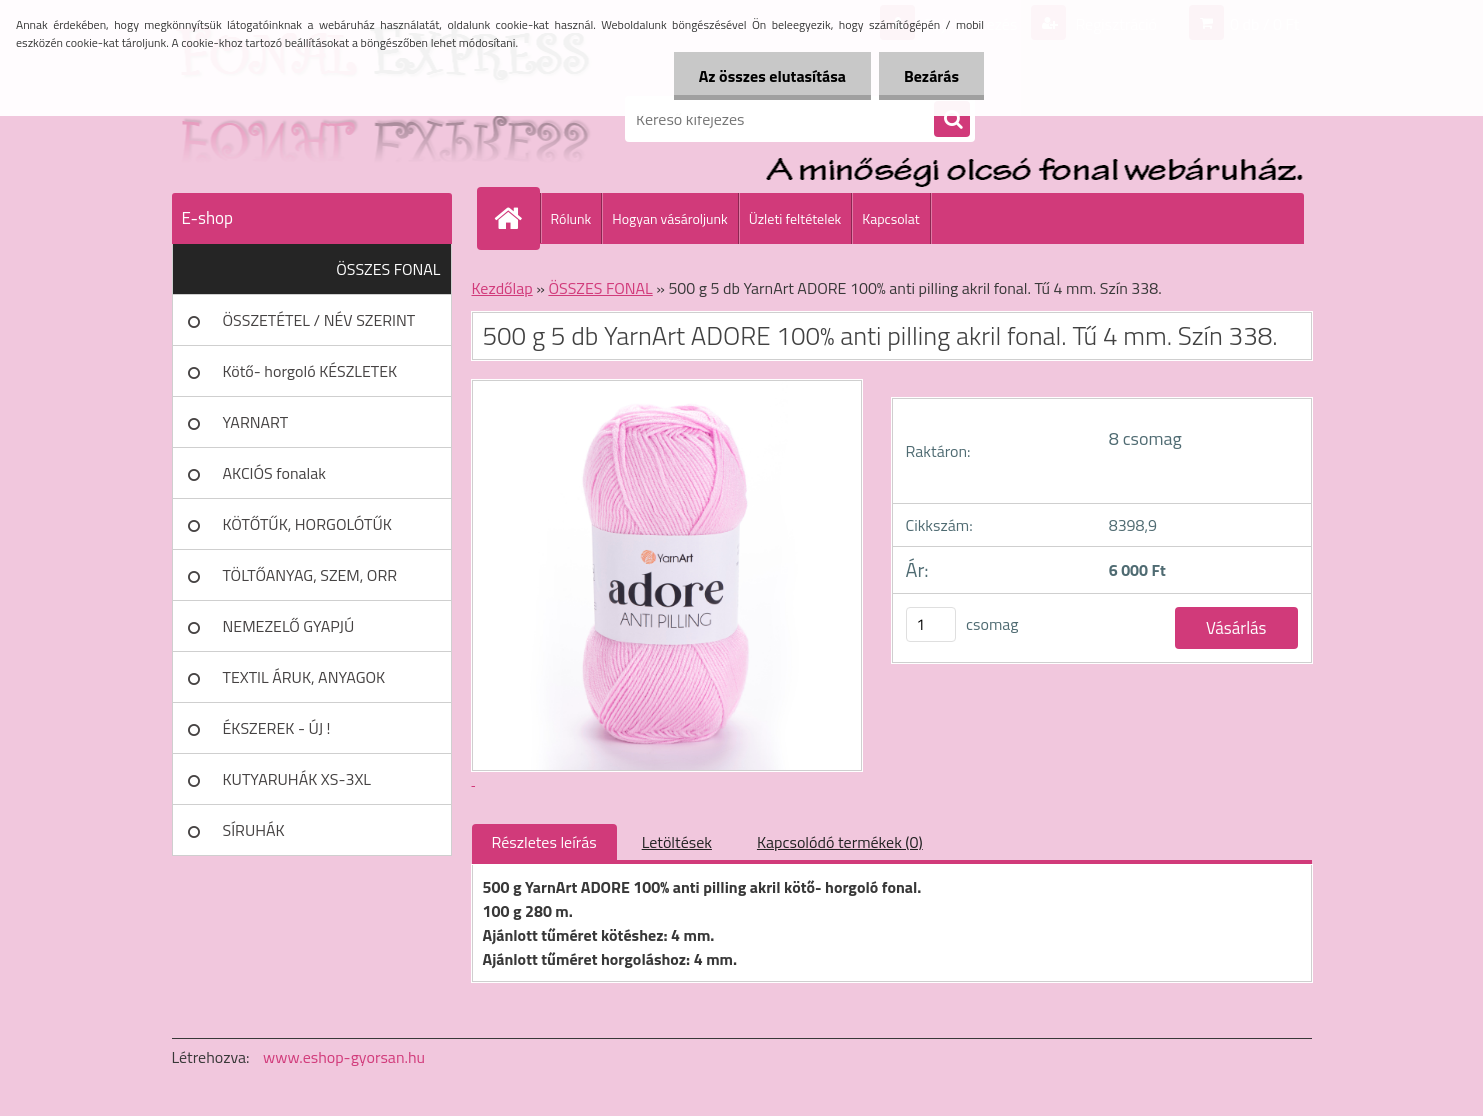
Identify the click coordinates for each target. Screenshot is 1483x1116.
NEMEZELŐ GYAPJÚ (289, 626)
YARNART (256, 422)
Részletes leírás (544, 842)
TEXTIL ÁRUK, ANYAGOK (304, 677)
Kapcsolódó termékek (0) (840, 842)
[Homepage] (517, 218)
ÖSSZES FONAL (388, 269)
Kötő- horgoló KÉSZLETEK (310, 371)
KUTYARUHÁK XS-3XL (297, 779)
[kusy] (931, 624)
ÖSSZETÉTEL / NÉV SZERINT (319, 320)
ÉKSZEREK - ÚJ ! (277, 728)
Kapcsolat (891, 218)
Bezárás (931, 76)
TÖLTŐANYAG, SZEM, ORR (310, 575)
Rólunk (571, 218)
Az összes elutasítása (772, 76)
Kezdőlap (502, 288)
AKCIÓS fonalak (274, 473)
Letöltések (677, 842)
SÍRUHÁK (254, 830)
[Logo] (309, 119)
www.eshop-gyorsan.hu (344, 1057)
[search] (952, 120)
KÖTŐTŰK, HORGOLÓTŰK (307, 524)
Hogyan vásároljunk (669, 218)
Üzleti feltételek (795, 218)
